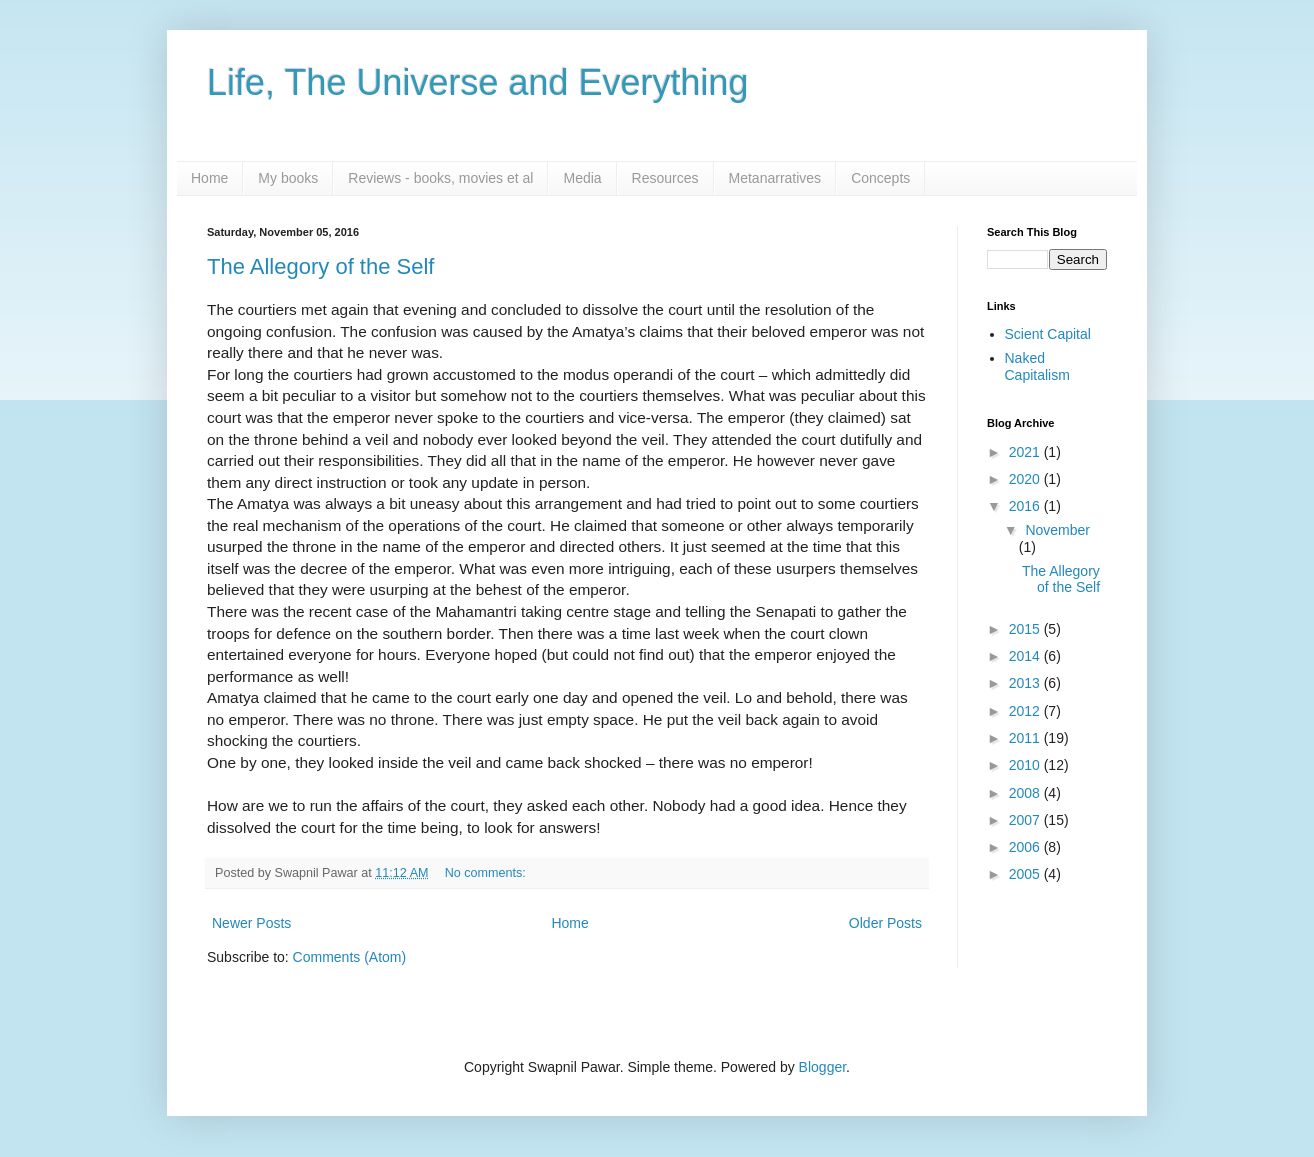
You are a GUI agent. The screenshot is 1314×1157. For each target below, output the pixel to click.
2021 (1026, 452)
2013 (1026, 683)
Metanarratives (775, 178)
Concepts (880, 178)
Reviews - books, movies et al (440, 178)
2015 (1026, 629)
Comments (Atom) (350, 957)
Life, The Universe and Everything (478, 82)
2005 (1026, 874)
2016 (1026, 506)
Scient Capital (1048, 334)
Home (209, 178)
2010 (1026, 765)
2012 (1026, 711)
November (1057, 530)
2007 (1026, 820)
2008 (1026, 793)
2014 (1026, 656)
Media (582, 178)
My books (288, 178)
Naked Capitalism (1037, 366)
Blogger (822, 1067)
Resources (665, 178)
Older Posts (885, 923)
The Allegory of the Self (320, 266)
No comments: (487, 873)
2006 (1026, 847)
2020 (1026, 479)
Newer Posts (251, 923)
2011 (1026, 738)
